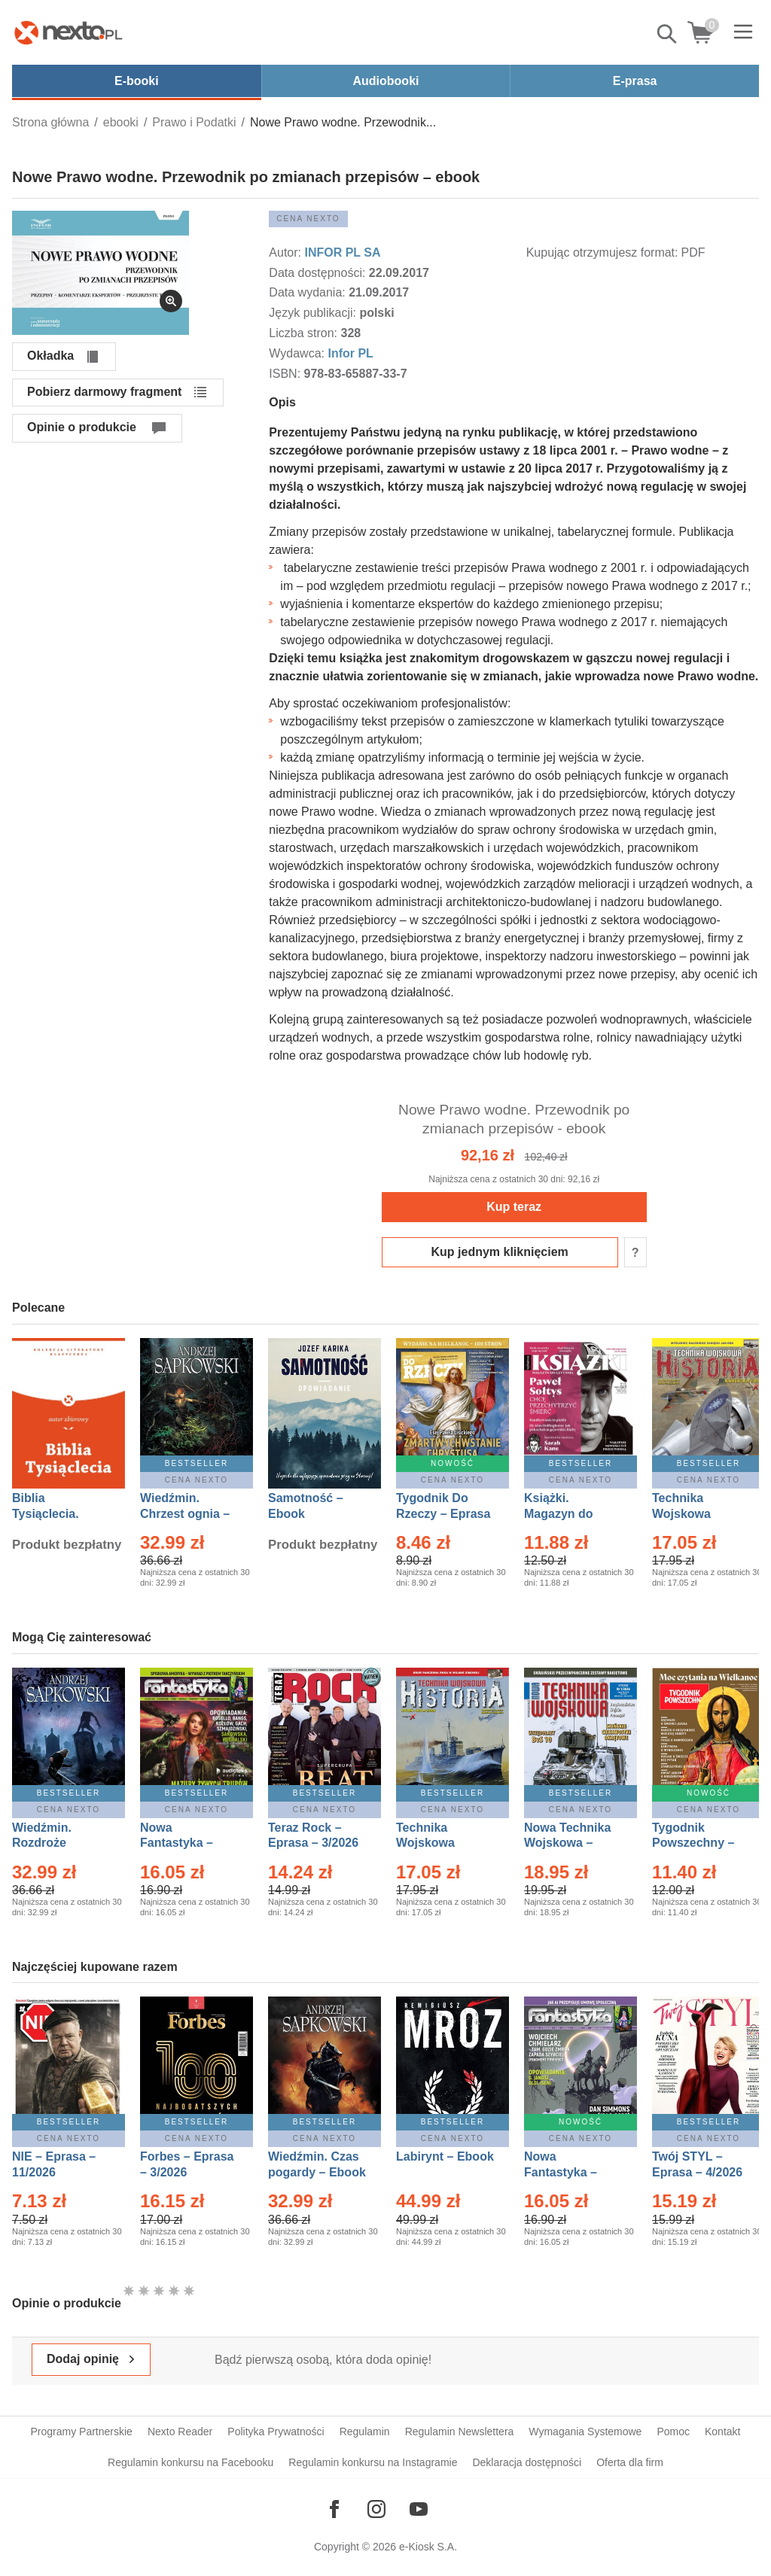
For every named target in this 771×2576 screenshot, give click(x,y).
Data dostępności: (319, 272)
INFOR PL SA (342, 252)
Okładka (50, 355)
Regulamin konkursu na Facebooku (190, 2462)
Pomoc (673, 2431)
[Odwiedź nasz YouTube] (419, 2509)
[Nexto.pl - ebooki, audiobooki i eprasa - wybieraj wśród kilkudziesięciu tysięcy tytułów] (68, 32)
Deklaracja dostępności (526, 2462)
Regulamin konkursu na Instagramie (372, 2462)
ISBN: (286, 373)
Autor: (286, 252)
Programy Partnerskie (82, 2431)
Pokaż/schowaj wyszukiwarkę (668, 34)
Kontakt (722, 2431)
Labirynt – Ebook (445, 2156)
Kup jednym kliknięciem (499, 1251)
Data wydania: (309, 292)
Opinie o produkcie (81, 427)
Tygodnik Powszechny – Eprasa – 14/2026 (700, 1843)
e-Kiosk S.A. (428, 2547)
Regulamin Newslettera (459, 2431)
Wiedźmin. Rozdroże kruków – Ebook (58, 1843)
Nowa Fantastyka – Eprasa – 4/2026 (569, 2172)
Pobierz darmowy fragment (104, 391)
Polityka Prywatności (275, 2431)
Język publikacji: (314, 312)
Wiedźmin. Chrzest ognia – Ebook (185, 1514)
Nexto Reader (180, 2431)
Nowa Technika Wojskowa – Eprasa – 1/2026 (569, 1843)
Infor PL (350, 353)
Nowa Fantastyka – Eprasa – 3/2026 (185, 1843)
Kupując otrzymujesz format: (602, 252)
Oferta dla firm (629, 2462)
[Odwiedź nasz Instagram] (376, 2509)
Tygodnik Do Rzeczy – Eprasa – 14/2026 (443, 1514)
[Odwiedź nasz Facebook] (334, 2509)
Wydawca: (298, 353)
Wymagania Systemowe (585, 2431)
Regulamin (365, 2431)
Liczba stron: (304, 333)
